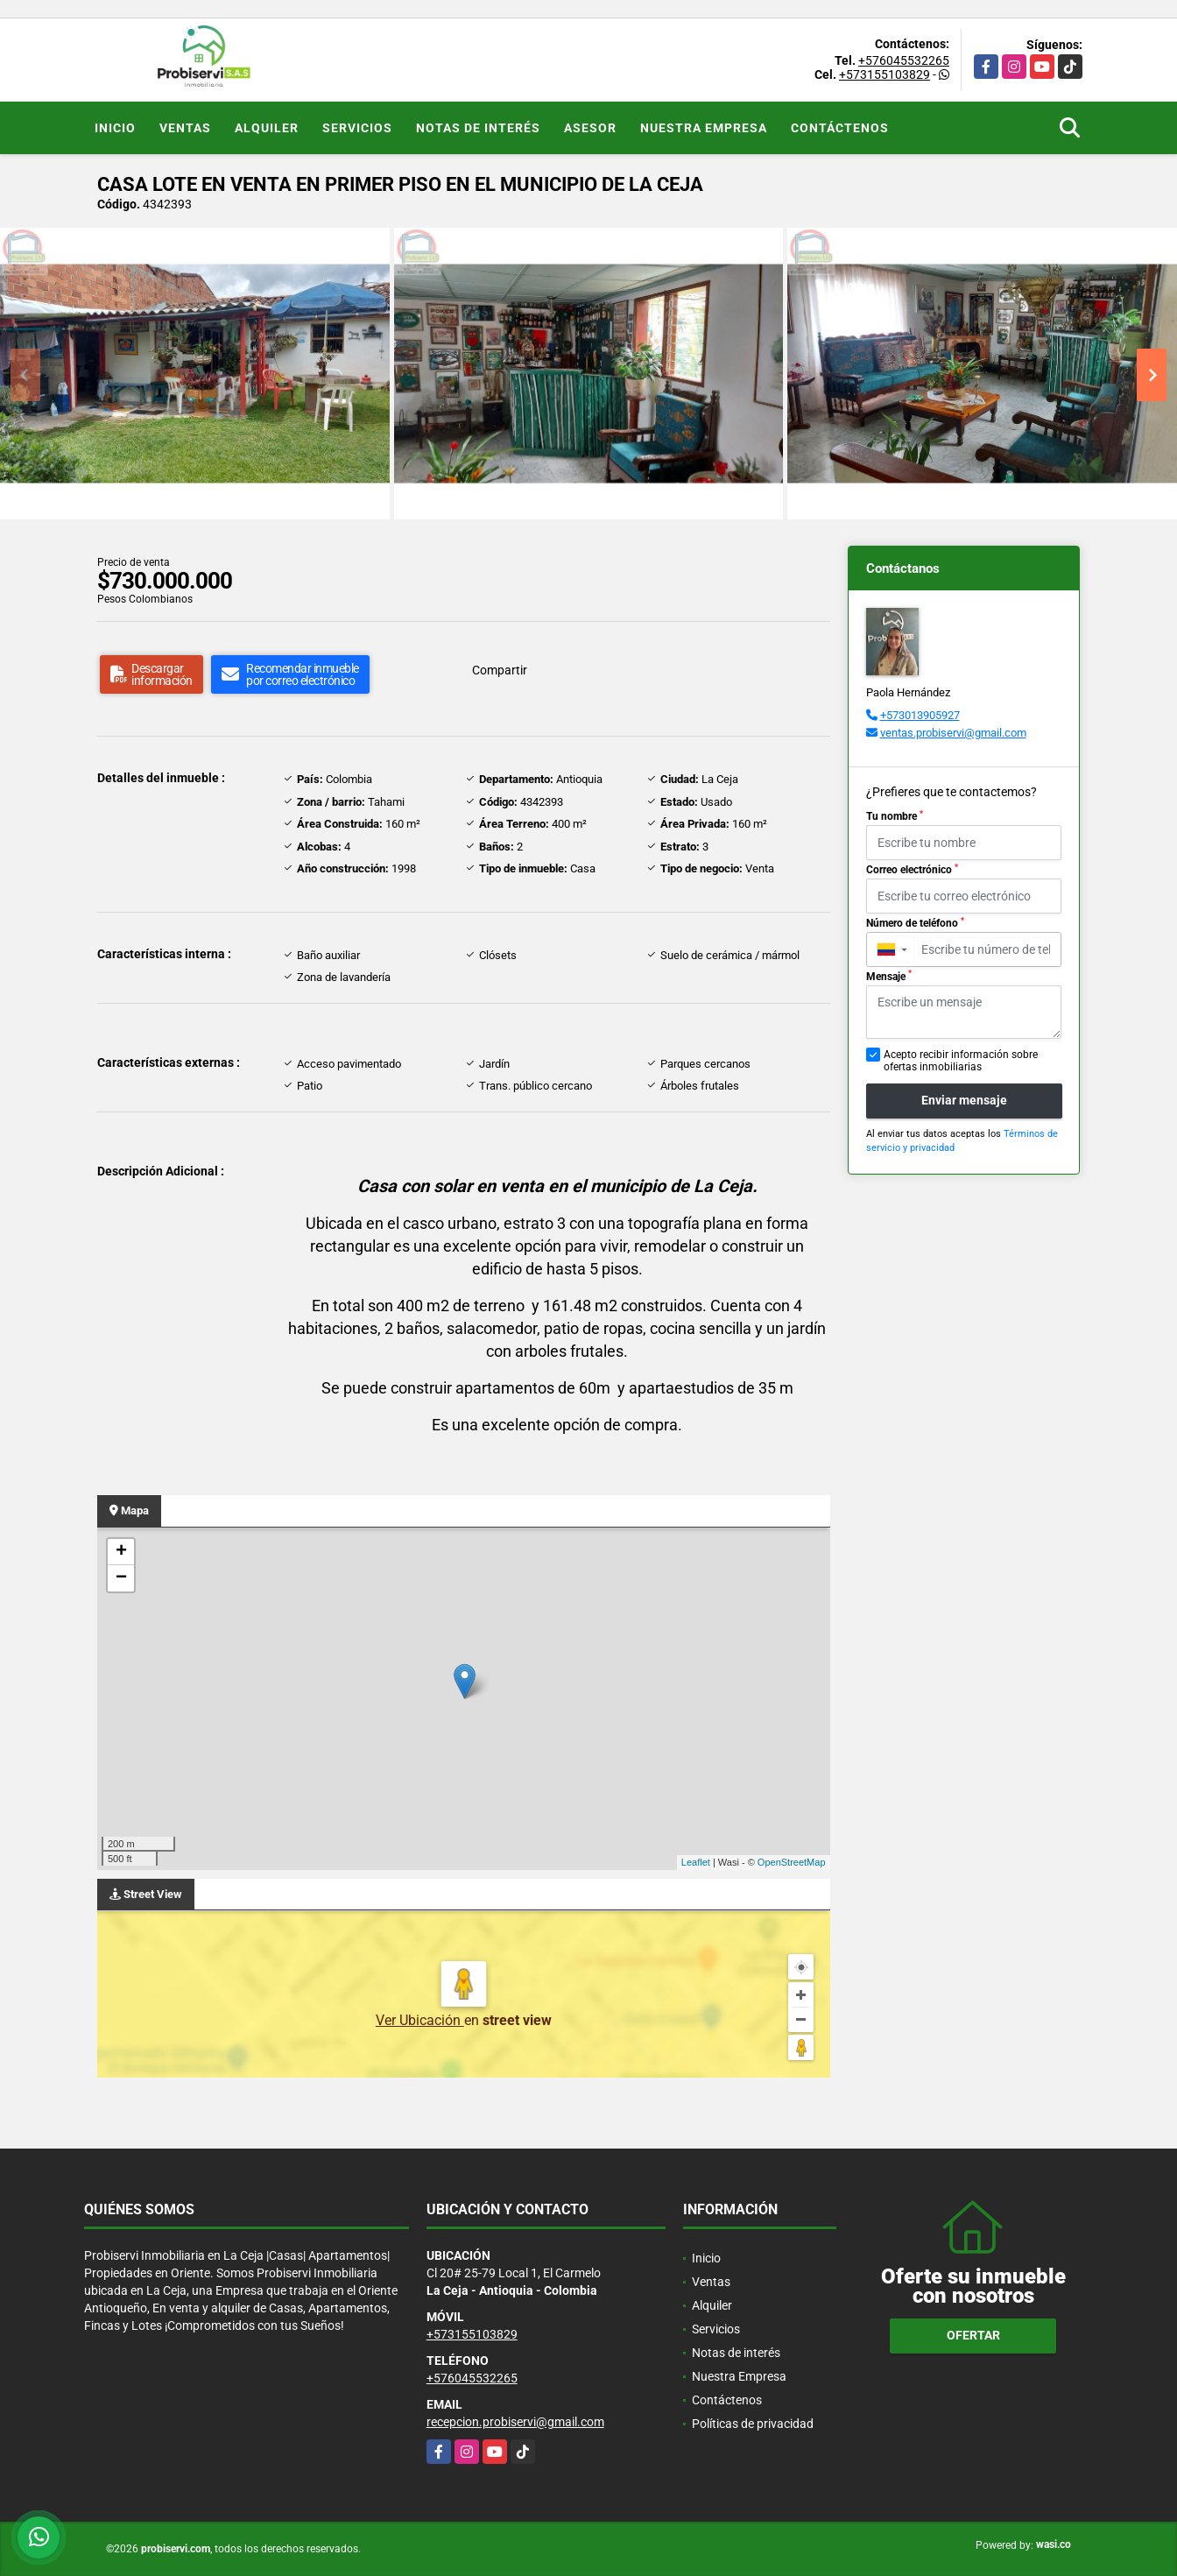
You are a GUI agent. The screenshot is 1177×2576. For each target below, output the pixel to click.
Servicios (357, 128)
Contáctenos (840, 128)
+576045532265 (903, 60)
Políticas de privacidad (753, 2424)
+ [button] (121, 1552)
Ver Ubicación (420, 2020)
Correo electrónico (912, 870)
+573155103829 (884, 74)
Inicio (115, 128)
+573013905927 (920, 715)
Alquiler (267, 128)
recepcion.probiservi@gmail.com (515, 2422)
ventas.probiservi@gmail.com (953, 732)
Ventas (185, 128)
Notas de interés (478, 128)
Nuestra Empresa (703, 128)
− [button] (121, 1578)
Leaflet (695, 1862)
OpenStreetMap (792, 1862)
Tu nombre (894, 816)
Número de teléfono (915, 923)
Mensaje (889, 976)
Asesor (590, 128)
